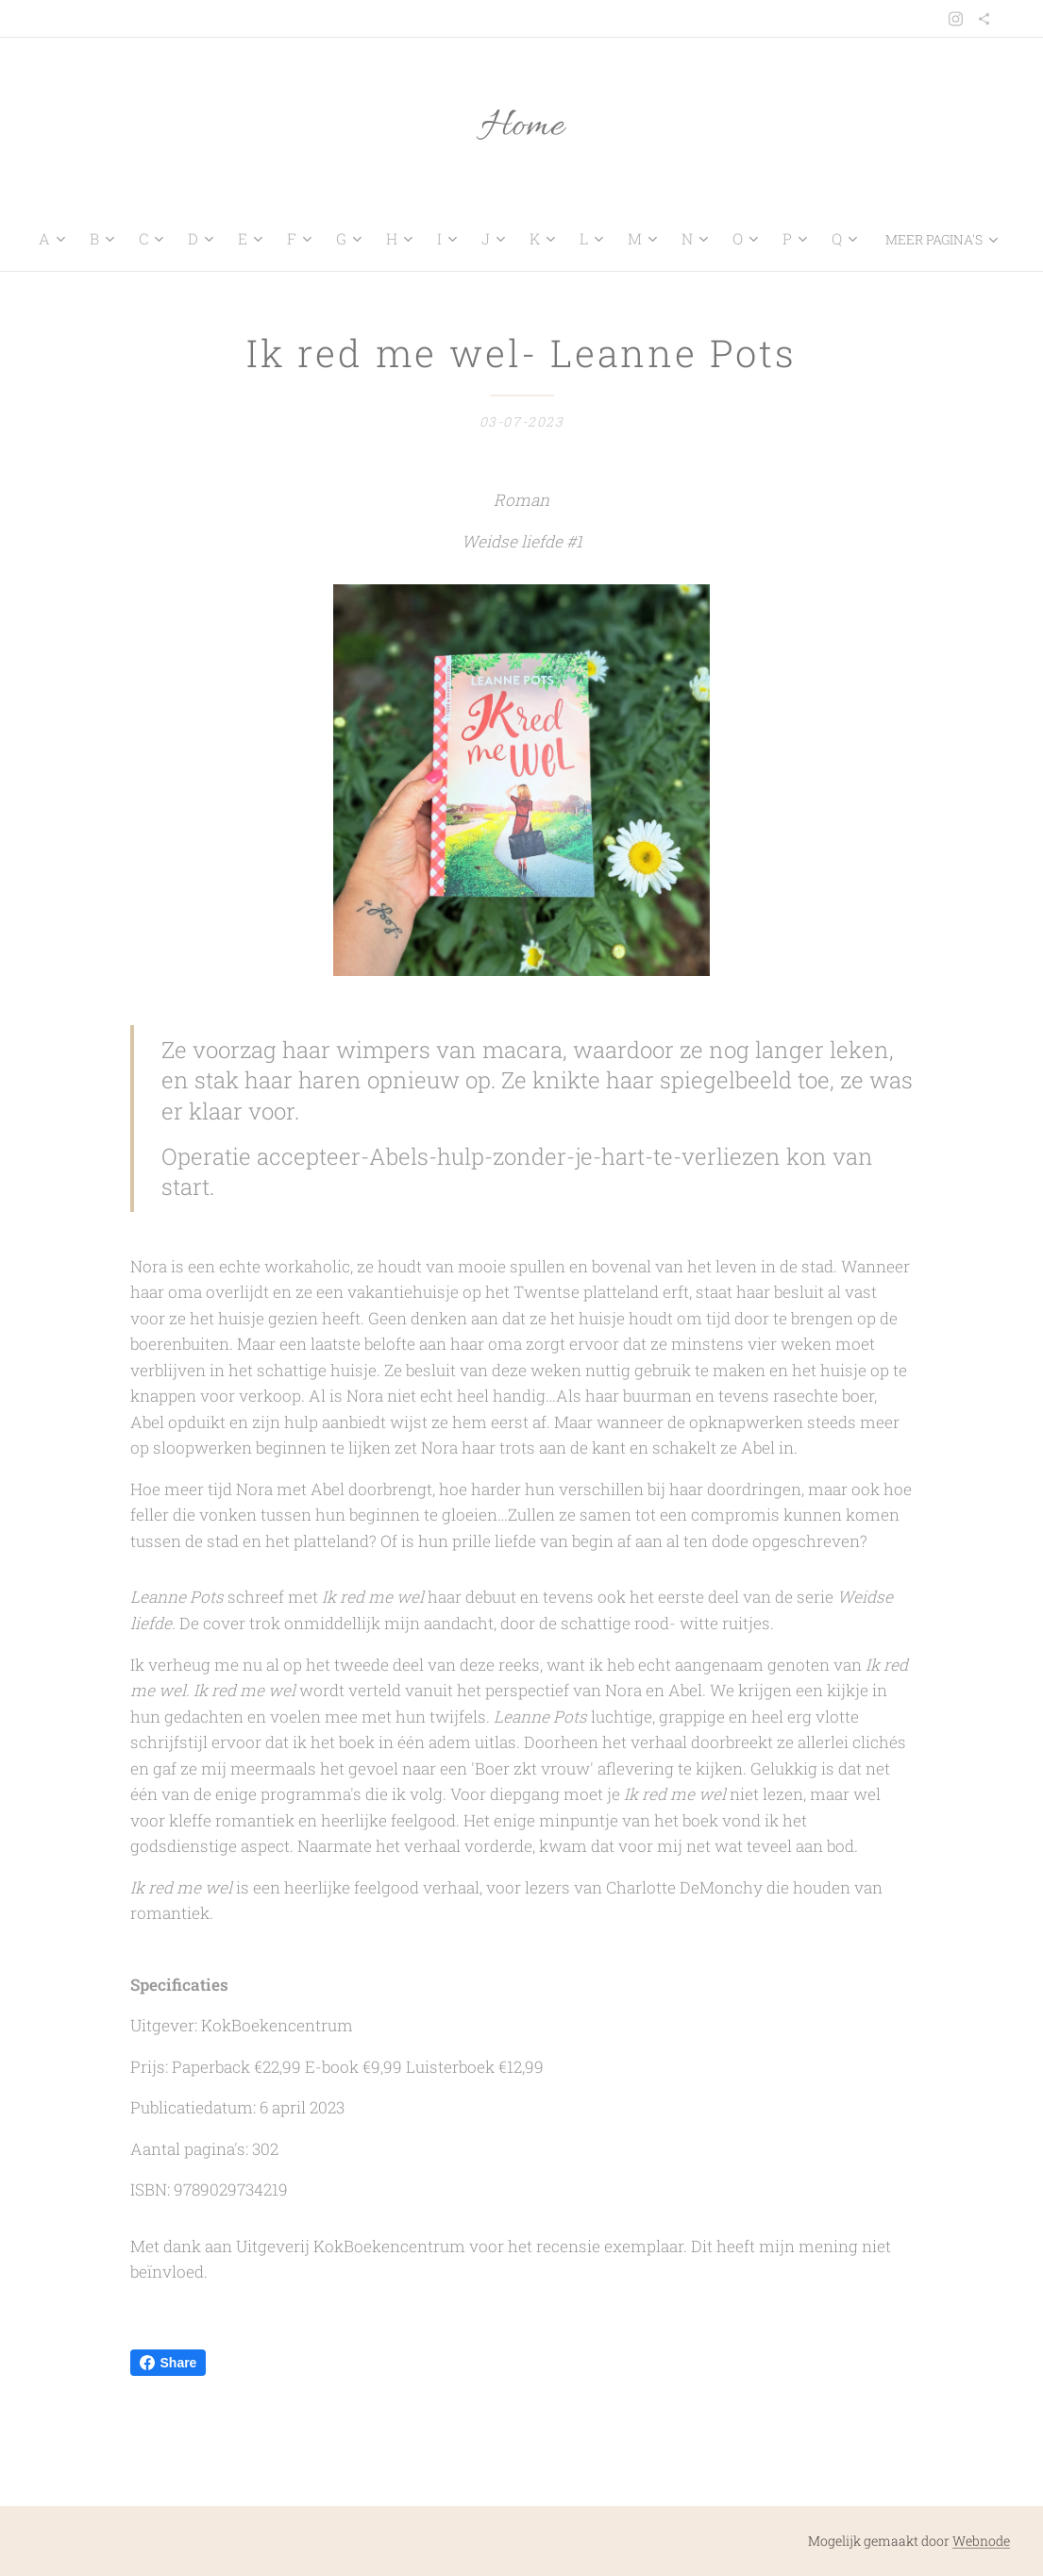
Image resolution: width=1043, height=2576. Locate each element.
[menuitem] (66, 238)
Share (168, 2362)
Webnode (981, 2541)
